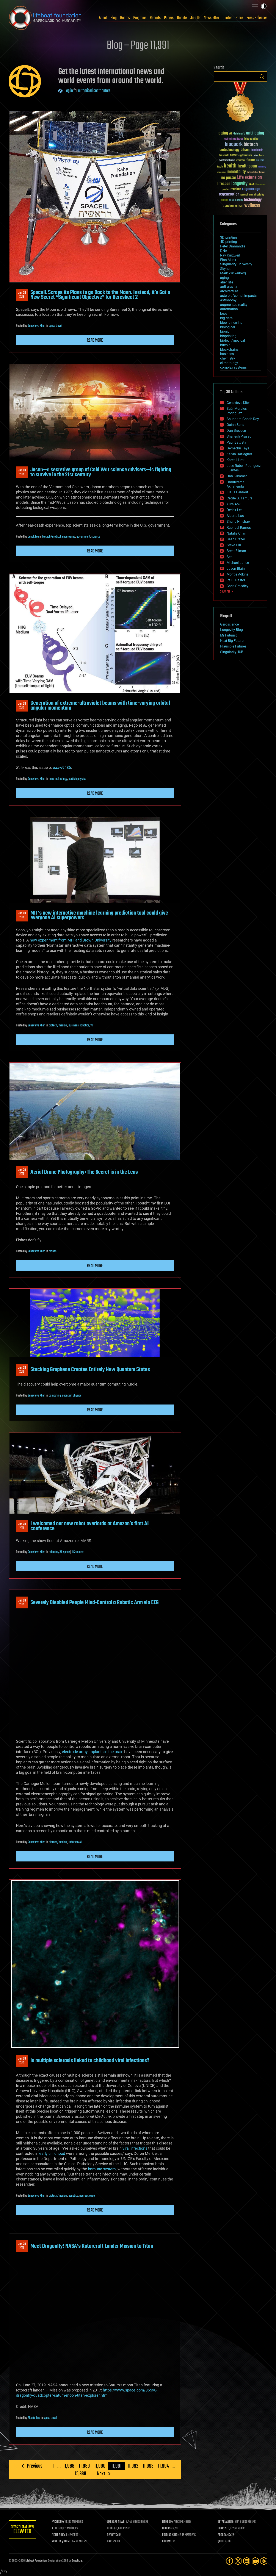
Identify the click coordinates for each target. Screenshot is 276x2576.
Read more (95, 340)
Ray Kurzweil (230, 255)
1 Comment (78, 1552)
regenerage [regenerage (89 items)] (251, 189)
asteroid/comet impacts (238, 296)
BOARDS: (223, 2528)
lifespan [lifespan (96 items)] (223, 183)
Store (239, 17)
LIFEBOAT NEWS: (118, 2522)
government (83, 537)
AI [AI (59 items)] (230, 134)
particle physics (77, 779)
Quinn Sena (235, 425)
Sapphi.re (77, 2560)
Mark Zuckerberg (233, 273)
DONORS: (168, 2528)
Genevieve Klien (36, 326)
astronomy (228, 300)
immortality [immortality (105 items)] (236, 171)
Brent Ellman (236, 551)
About (103, 17)
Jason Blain (236, 568)
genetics (73, 2196)
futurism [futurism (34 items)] (260, 160)
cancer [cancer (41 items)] (233, 155)
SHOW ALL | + (226, 591)
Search (262, 76)
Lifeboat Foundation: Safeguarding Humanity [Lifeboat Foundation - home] (45, 18)
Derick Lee (33, 537)
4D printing (228, 242)
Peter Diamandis (232, 246)
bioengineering (231, 323)
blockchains (229, 349)
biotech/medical (51, 537)
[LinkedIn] (246, 2561)
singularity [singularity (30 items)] (259, 195)
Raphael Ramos (239, 528)
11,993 (148, 2466)
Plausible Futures (233, 646)
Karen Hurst (236, 460)
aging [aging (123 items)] (223, 133)
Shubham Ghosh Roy (243, 419)
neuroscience (87, 2196)
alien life (226, 282)
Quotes (227, 17)
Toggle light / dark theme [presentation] (264, 6)
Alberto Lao (34, 2418)
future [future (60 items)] (250, 160)
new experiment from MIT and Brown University (70, 940)
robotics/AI (86, 1025)
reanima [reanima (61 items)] (236, 189)
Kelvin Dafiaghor (239, 454)
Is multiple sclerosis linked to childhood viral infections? (89, 2060)
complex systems (233, 367)
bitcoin (225, 345)
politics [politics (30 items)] (226, 189)
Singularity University (236, 264)
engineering (68, 537)
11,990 (99, 2466)
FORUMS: (169, 2541)
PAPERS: (113, 2541)
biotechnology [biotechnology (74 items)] (230, 150)
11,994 (163, 2466)
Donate (182, 17)
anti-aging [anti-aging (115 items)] (255, 133)
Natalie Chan (236, 533)
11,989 (84, 2466)
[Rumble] (263, 2561)
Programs (139, 17)
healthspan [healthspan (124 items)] (247, 166)
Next (101, 2473)
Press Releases (256, 17)
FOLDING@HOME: (173, 2535)
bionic (224, 331)
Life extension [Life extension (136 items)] (249, 177)
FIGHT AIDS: (61, 2535)
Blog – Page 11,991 (138, 45)
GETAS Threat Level (23, 2530)
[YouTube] (255, 2561)
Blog (113, 17)
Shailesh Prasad (239, 436)
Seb (229, 557)
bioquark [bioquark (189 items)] (234, 144)
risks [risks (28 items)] (251, 195)
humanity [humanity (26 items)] (262, 167)
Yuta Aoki (234, 504)
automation (229, 309)
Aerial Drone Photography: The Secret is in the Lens (84, 1172)
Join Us (195, 17)
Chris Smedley (237, 586)
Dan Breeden (236, 431)
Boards (125, 17)
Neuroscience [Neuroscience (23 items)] (260, 184)
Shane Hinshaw (239, 521)
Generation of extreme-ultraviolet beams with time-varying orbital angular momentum (100, 705)
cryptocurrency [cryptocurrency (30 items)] (245, 155)
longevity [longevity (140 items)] (239, 183)
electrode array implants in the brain (92, 1751)
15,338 (80, 2473)
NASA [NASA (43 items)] (251, 184)
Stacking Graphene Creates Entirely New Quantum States (90, 1369)
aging (224, 278)
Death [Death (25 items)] (261, 155)
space (66, 1552)
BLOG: (112, 2528)
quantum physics (72, 1395)
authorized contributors (94, 90)
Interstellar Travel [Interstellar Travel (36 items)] (256, 172)
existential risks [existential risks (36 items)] (227, 160)
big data (226, 318)
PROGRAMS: (224, 2535)
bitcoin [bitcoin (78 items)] (245, 150)
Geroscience (229, 624)
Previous (34, 2466)
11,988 (68, 2466)
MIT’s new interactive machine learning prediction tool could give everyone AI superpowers (99, 915)
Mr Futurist (228, 635)
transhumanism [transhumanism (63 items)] (233, 206)
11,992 (132, 2466)
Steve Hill (234, 545)
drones (52, 1251)
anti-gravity (228, 287)
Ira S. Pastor (236, 580)
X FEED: (58, 2528)
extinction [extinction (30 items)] (240, 160)
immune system (102, 2169)
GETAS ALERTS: (226, 2522)
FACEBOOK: (60, 2522)
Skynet (225, 269)
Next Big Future (231, 641)
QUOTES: (222, 2541)
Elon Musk (228, 260)
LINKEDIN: (169, 2522)
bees (223, 313)
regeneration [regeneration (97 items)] (229, 194)
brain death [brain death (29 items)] (224, 155)
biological (227, 327)
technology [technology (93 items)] (253, 199)
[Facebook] (229, 2561)
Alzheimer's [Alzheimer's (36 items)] (239, 134)
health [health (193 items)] (230, 166)
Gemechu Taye (238, 448)
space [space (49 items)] (224, 200)
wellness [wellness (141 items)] (252, 205)
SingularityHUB (231, 652)
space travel (55, 326)
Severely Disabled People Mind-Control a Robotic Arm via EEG (94, 1602)
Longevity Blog (231, 630)
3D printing (228, 237)
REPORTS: (114, 2535)
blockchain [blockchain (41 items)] (257, 150)
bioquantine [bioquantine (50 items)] (251, 139)
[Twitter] (238, 2561)
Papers (169, 17)
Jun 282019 (22, 295)
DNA (223, 251)
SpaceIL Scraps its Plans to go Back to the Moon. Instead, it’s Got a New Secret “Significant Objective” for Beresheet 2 (100, 295)
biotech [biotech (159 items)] (251, 144)
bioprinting (228, 336)
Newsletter (211, 17)
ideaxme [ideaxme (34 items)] (221, 172)
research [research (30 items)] (244, 195)
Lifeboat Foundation (36, 2560)
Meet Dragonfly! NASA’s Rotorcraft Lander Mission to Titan (91, 2246)
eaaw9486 (62, 767)
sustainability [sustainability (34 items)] (236, 200)
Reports (155, 17)
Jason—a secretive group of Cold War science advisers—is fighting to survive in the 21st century (100, 472)
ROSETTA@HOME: (64, 2541)
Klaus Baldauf (237, 492)
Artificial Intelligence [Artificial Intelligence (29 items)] (233, 139)
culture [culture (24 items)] (255, 155)
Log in (69, 90)
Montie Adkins (237, 574)
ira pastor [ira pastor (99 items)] (228, 177)
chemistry (227, 358)
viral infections (134, 2148)
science (95, 537)
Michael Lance (238, 563)
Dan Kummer (237, 476)
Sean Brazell (236, 539)
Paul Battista (236, 442)
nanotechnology (58, 779)
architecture (229, 291)
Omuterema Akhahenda (236, 484)
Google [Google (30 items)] (220, 167)
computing (55, 1395)
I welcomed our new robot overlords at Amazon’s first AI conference (89, 1526)
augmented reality (234, 305)
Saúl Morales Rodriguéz (237, 411)
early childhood (52, 2153)
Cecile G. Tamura (239, 498)
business (74, 1025)
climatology (229, 363)
